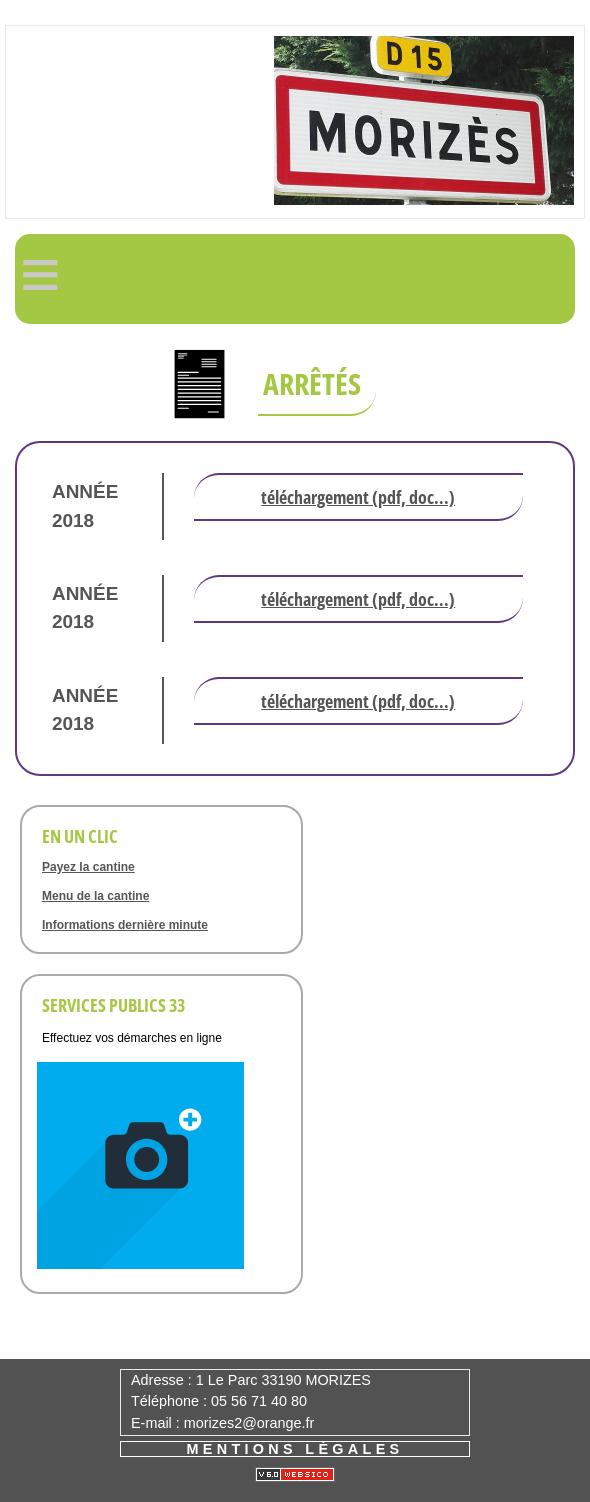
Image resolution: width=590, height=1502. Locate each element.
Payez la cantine (88, 867)
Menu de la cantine (95, 896)
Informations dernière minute (125, 925)
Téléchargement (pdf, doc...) (358, 497)
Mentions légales (294, 1449)
